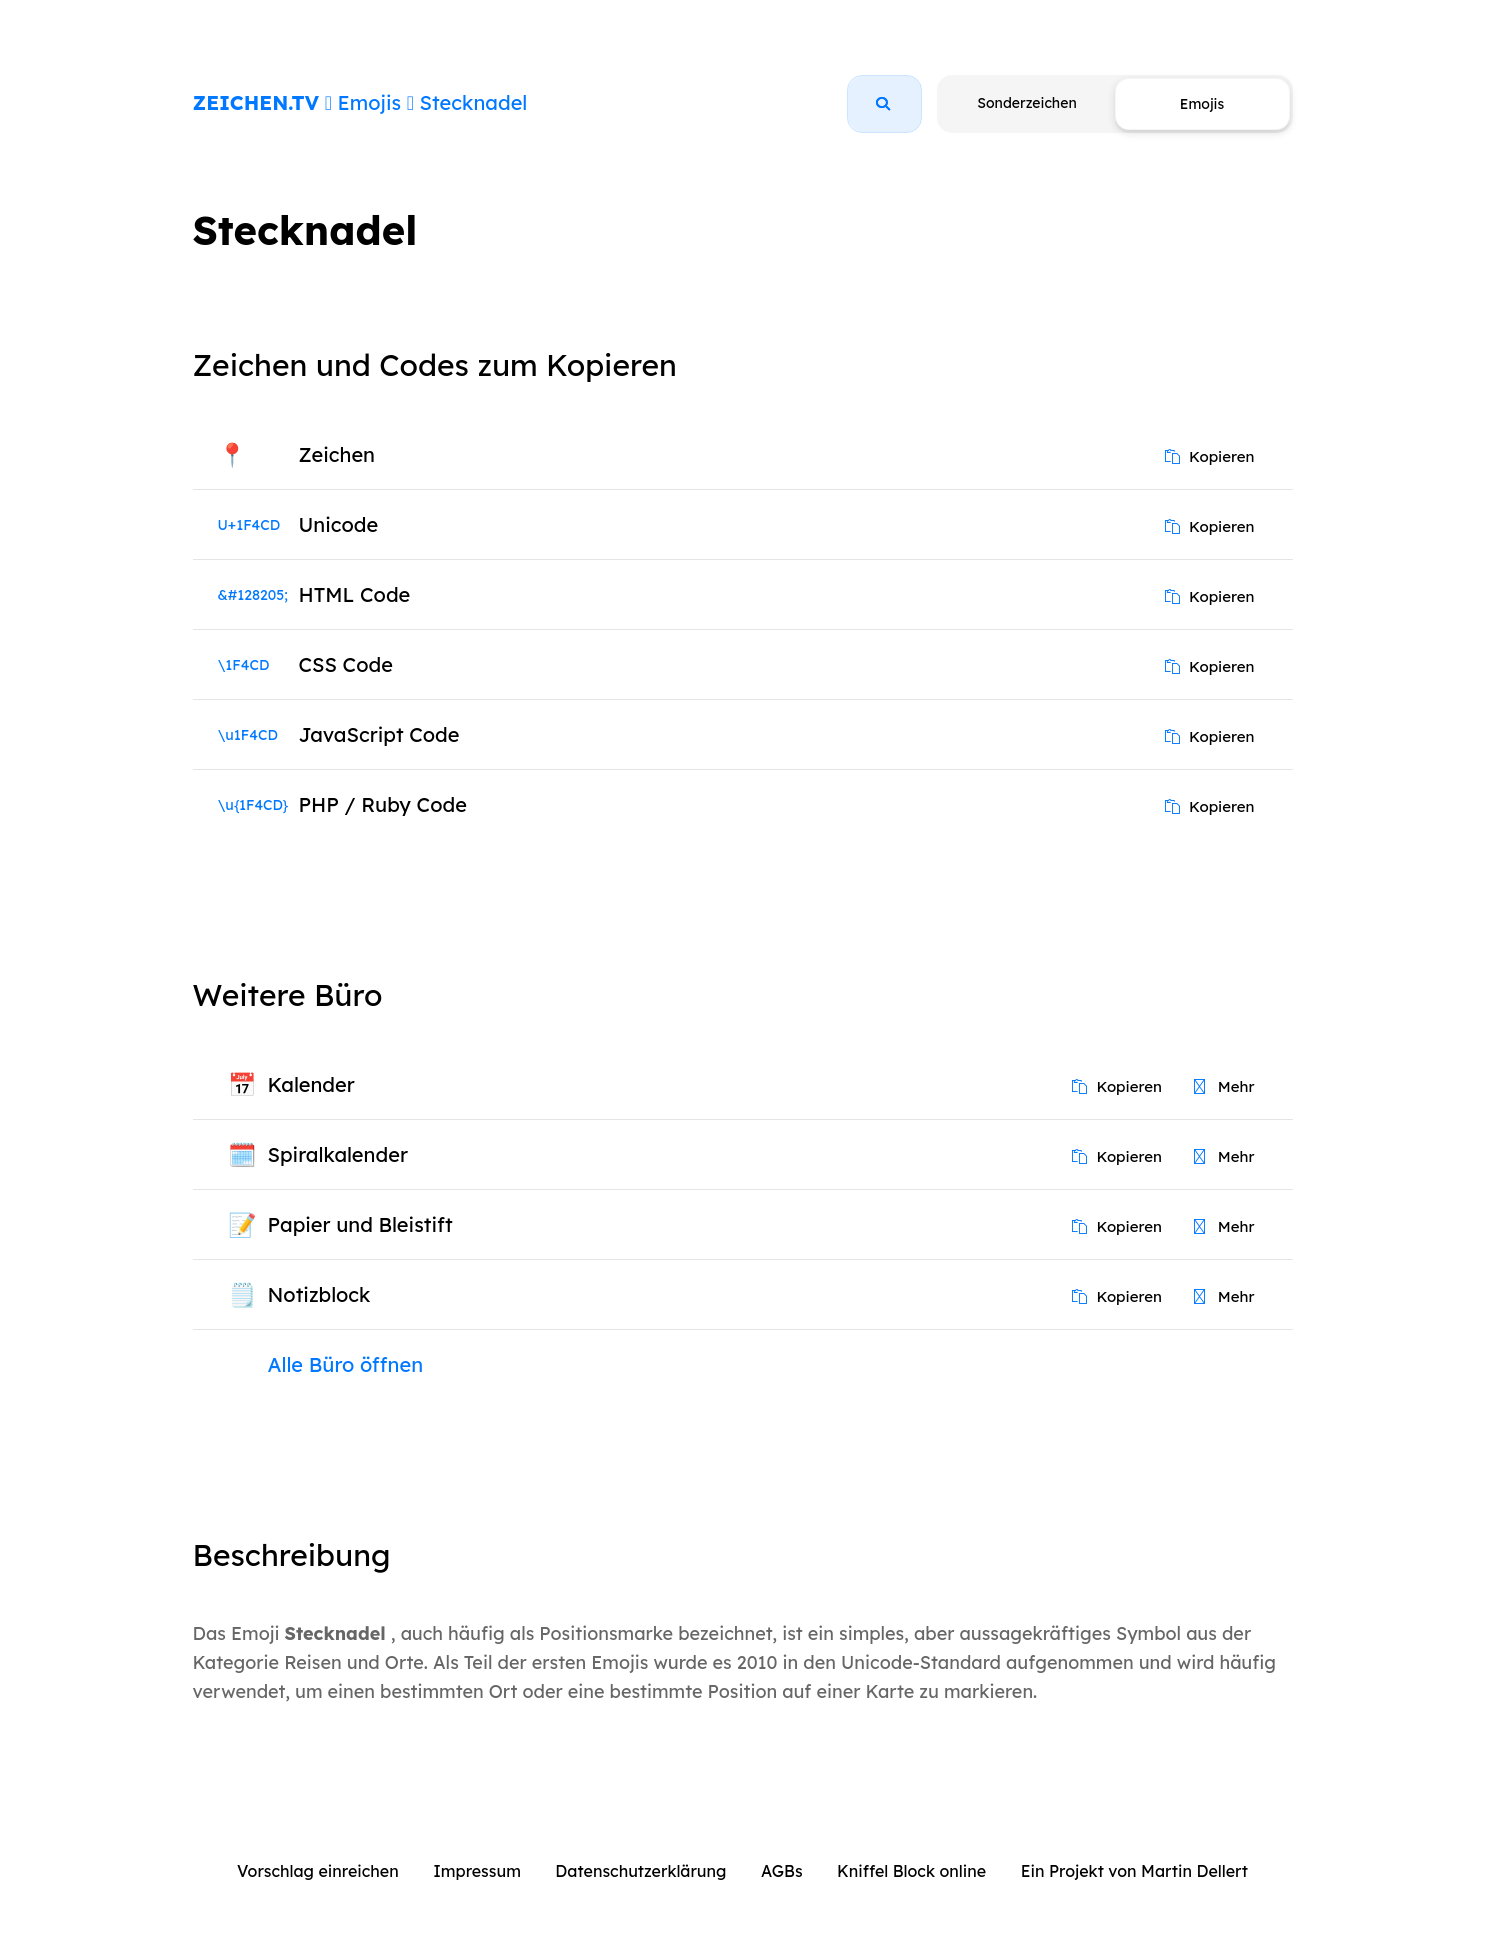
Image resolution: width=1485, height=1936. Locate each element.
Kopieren (1210, 456)
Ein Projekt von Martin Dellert (1134, 1871)
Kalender (311, 1084)
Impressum (477, 1871)
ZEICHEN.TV (256, 102)
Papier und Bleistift (360, 1224)
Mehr (1224, 1086)
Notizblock (319, 1294)
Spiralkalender (338, 1154)
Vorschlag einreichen (318, 1871)
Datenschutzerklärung (640, 1871)
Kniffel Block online (911, 1871)
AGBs (782, 1871)
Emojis (369, 102)
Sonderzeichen (1026, 103)
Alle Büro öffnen (346, 1364)
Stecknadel (474, 102)
